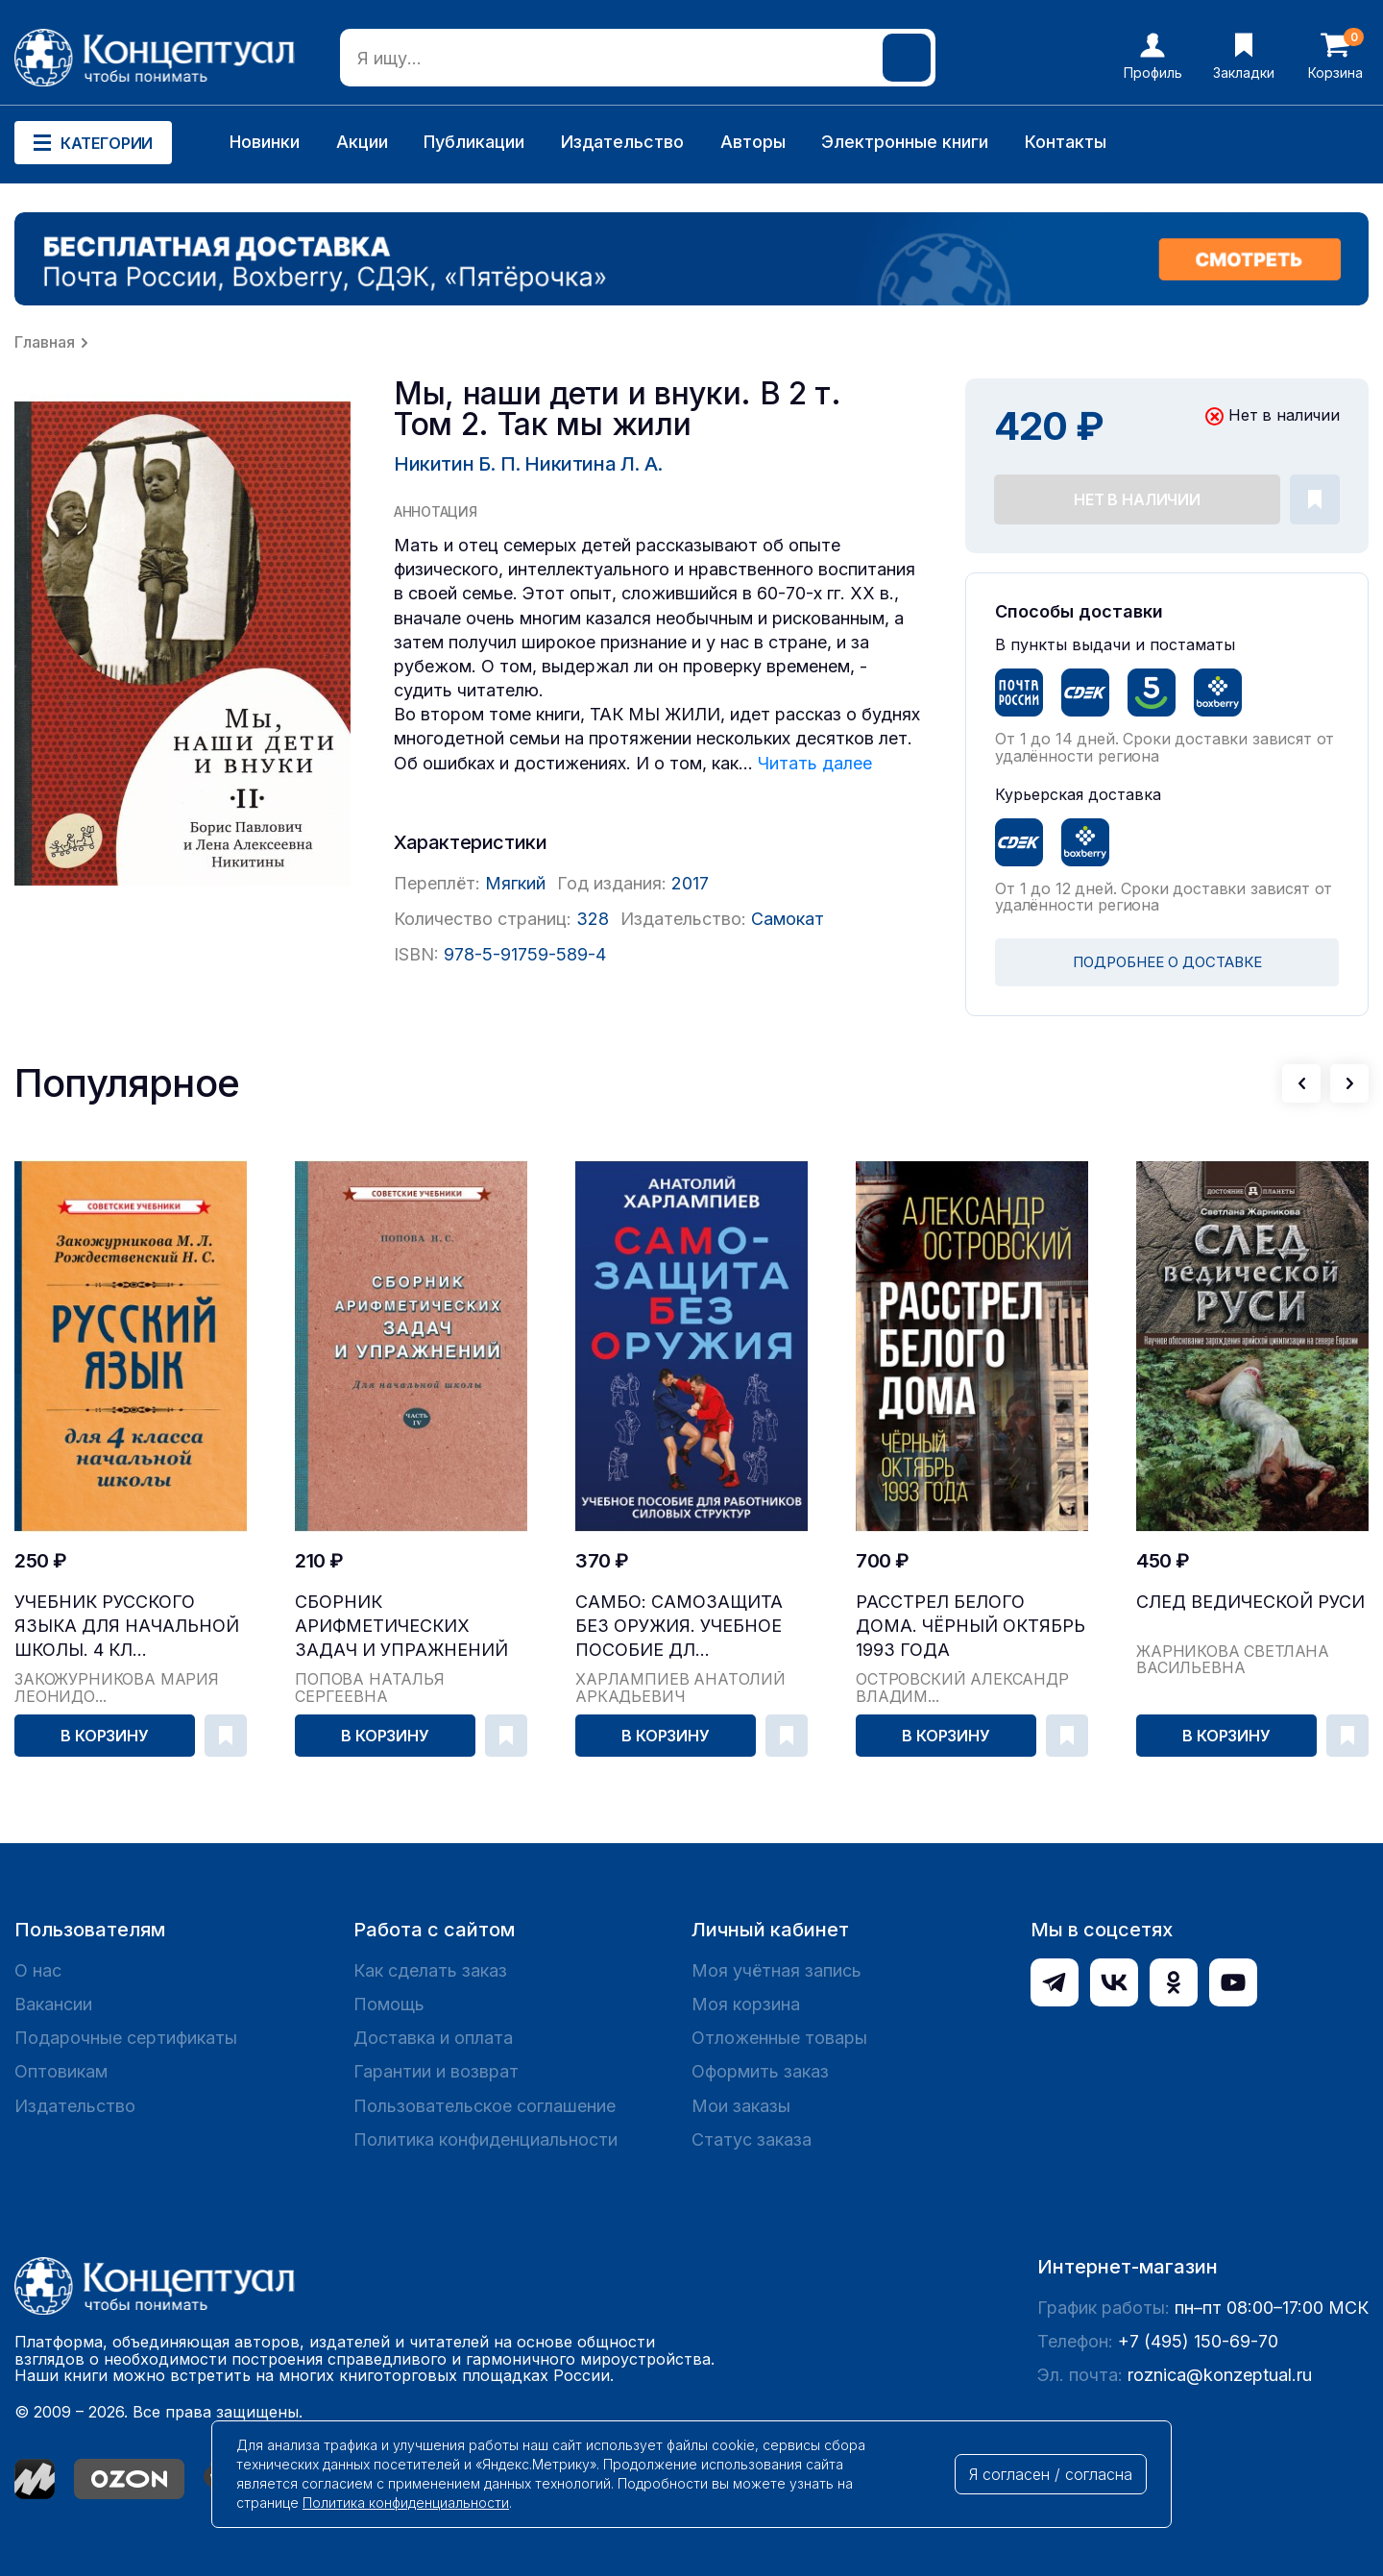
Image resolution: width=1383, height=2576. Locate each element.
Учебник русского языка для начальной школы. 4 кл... (126, 1626)
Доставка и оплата (433, 2038)
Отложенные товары (779, 2038)
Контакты (1065, 142)
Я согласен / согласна (1050, 2474)
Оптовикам (61, 2071)
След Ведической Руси (1250, 1602)
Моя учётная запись (776, 1970)
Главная (44, 342)
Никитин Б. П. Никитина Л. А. (528, 463)
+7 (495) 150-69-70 (1198, 2341)
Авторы (753, 142)
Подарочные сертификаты (125, 2038)
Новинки (265, 142)
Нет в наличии (1137, 499)
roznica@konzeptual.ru (1220, 2375)
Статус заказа (752, 2139)
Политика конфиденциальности (485, 2139)
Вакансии (53, 2004)
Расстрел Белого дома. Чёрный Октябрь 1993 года (970, 1626)
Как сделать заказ (430, 1970)
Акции (362, 142)
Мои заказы (741, 2106)
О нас (37, 1970)
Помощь (389, 2004)
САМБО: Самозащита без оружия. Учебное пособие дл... (679, 1626)
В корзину (105, 1735)
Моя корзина (746, 2004)
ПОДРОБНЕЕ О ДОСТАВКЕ (1167, 962)
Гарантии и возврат (436, 2071)
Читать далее (815, 763)
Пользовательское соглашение (484, 2106)
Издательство (622, 142)
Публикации (474, 142)
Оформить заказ (760, 2071)
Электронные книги (904, 142)
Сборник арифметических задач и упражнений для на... (401, 1627)
